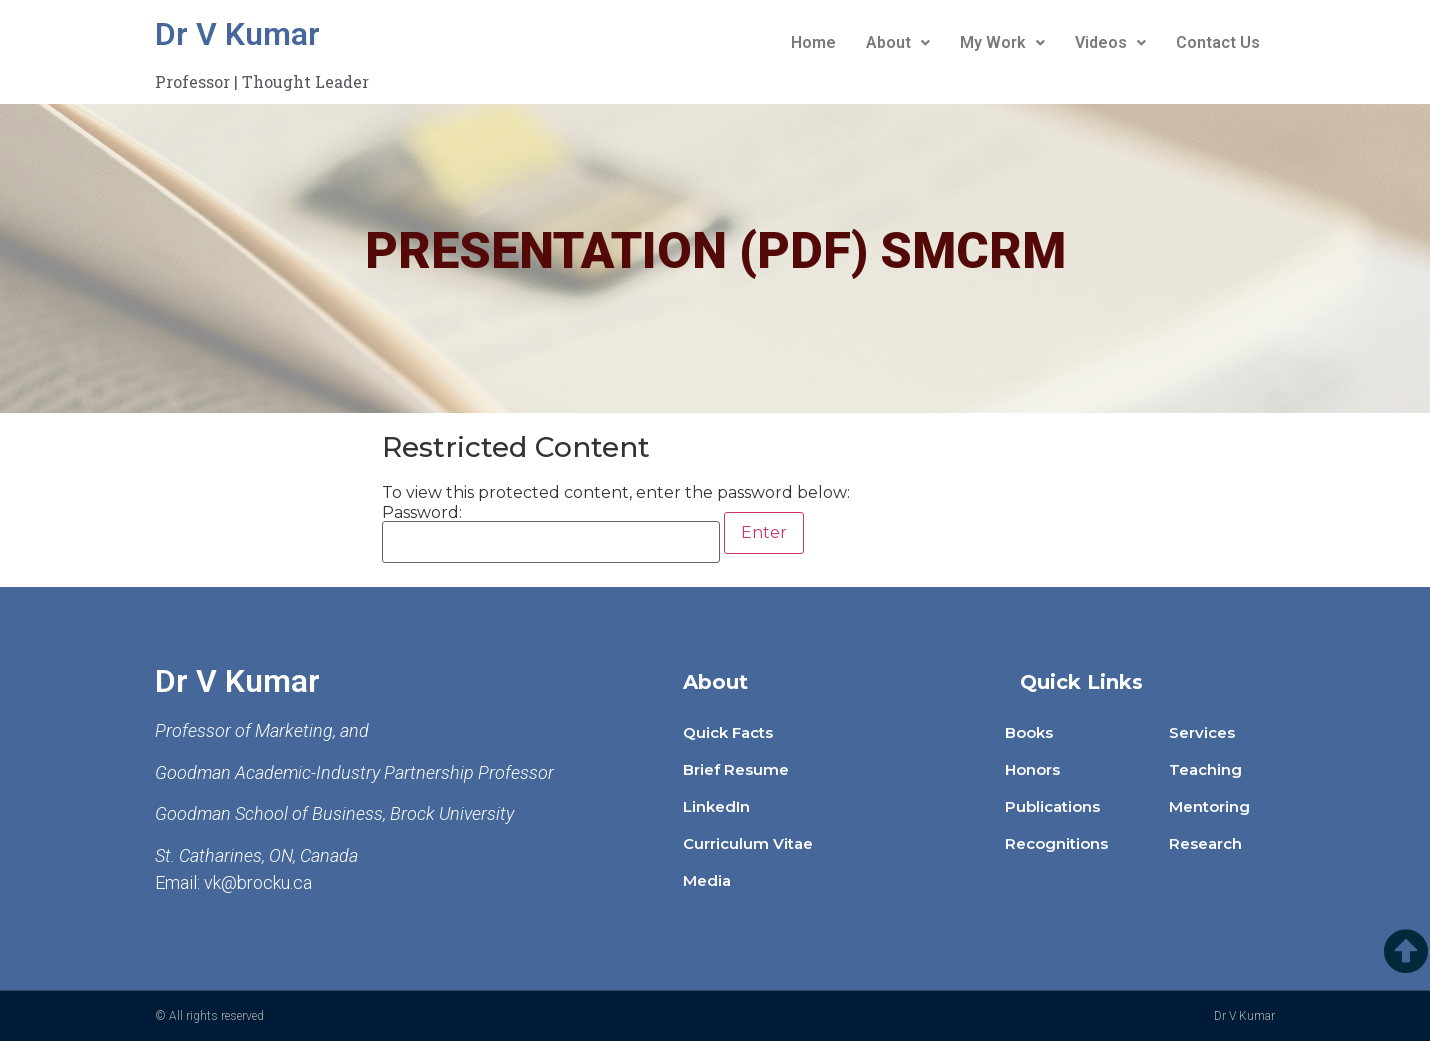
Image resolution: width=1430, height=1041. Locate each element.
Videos (1110, 42)
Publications (1052, 806)
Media (707, 880)
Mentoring (1209, 806)
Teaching (1205, 769)
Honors (1032, 769)
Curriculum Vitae (748, 843)
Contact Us (1218, 42)
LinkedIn (716, 806)
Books (1029, 732)
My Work (1002, 42)
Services (1202, 732)
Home (813, 42)
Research (1205, 843)
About (898, 42)
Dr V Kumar (237, 34)
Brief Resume (736, 769)
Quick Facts (728, 732)
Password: (551, 534)
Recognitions (1056, 843)
